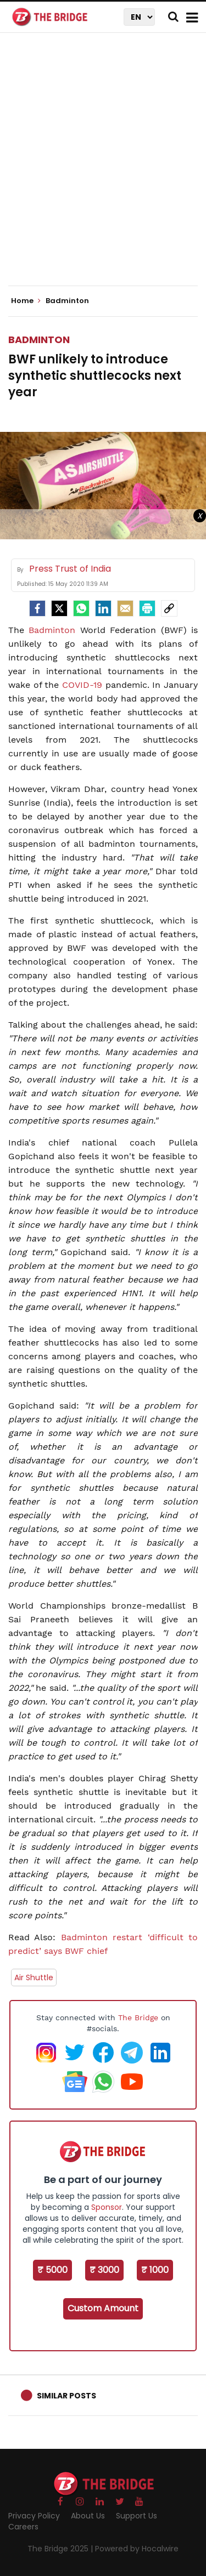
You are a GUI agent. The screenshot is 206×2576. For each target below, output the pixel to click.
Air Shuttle (33, 1977)
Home (26, 301)
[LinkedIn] (103, 608)
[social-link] (169, 608)
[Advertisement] (103, 168)
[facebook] (37, 608)
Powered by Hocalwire (137, 2548)
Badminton (39, 339)
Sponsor (106, 2207)
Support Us (136, 2515)
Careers (23, 2526)
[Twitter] (59, 608)
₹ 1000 (155, 2270)
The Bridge (138, 2017)
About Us (88, 2515)
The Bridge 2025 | (61, 2548)
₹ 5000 (52, 2270)
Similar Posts (66, 2395)
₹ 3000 (104, 2270)
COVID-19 (82, 685)
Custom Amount (103, 2308)
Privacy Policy (34, 2515)
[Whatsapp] (81, 608)
